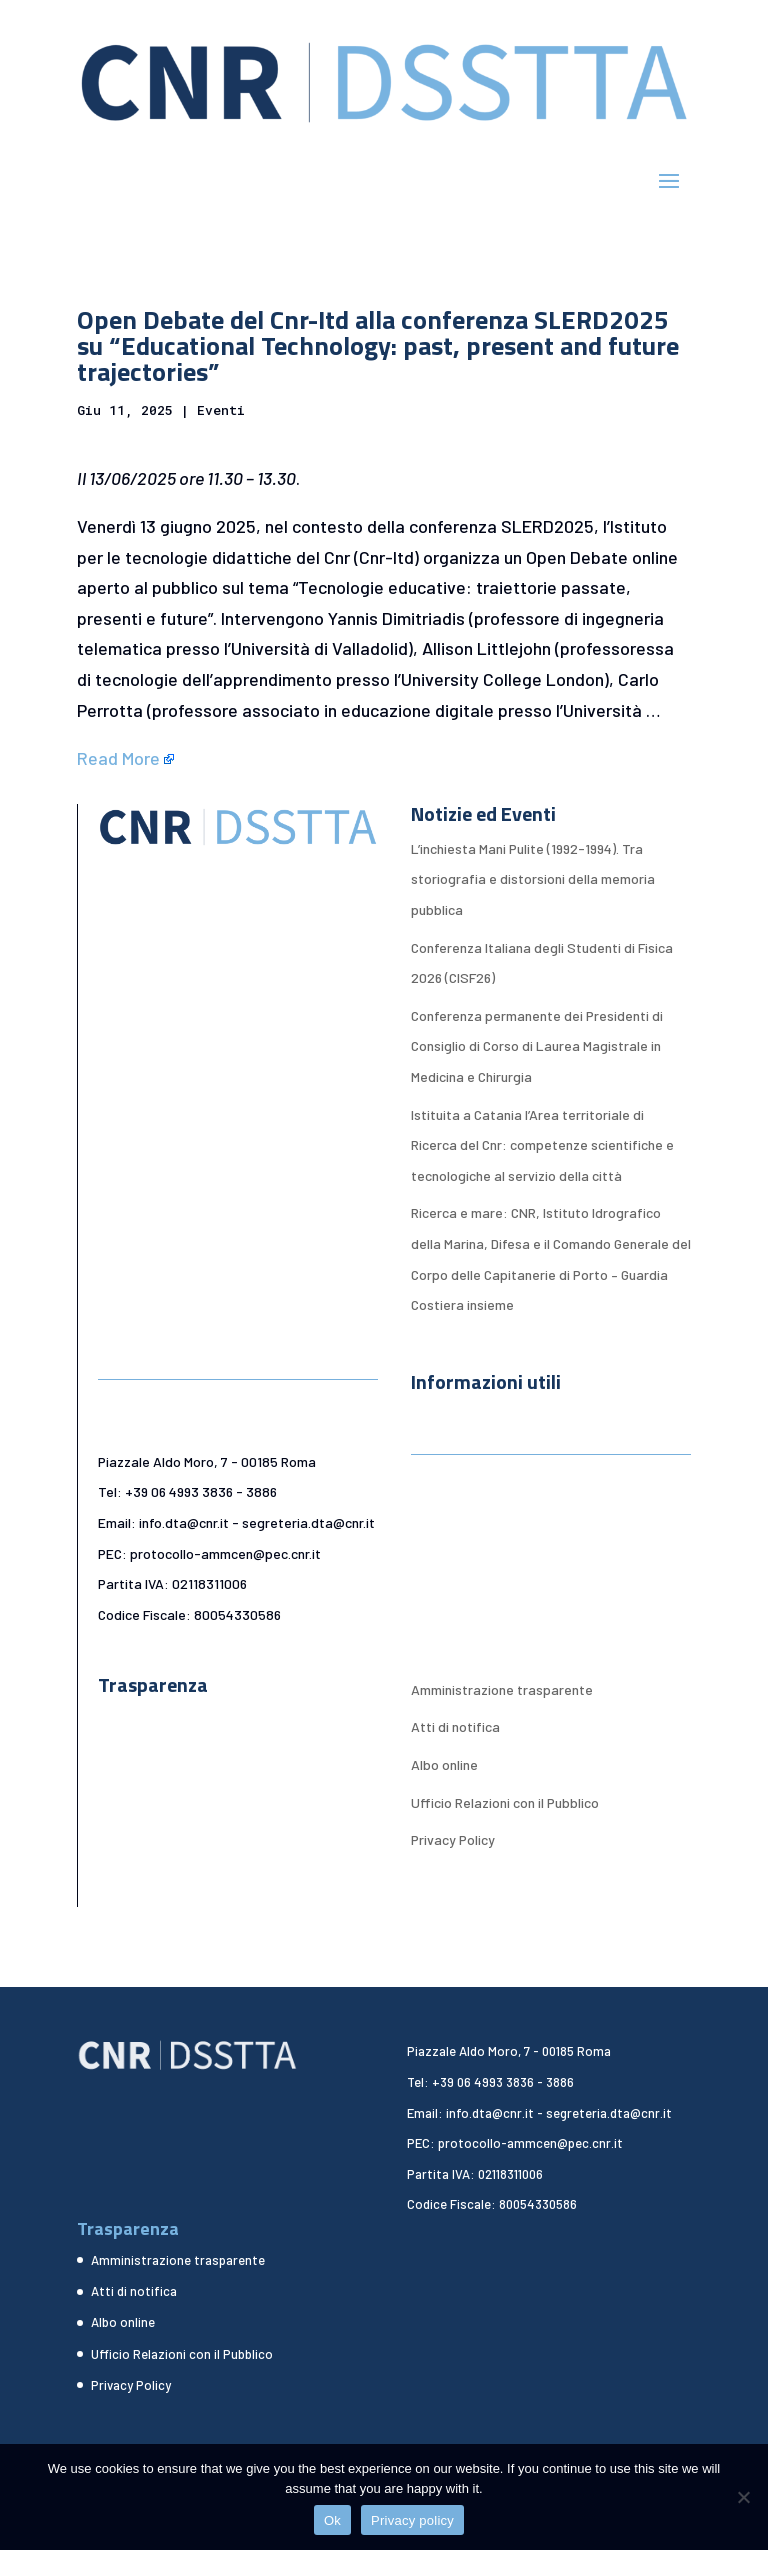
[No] (743, 2497)
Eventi (221, 410)
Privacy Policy (453, 1839)
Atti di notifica (455, 1726)
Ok (332, 2520)
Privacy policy (412, 2520)
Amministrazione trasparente (502, 1689)
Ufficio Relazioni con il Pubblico (505, 1802)
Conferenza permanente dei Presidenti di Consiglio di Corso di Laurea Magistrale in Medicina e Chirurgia (537, 1046)
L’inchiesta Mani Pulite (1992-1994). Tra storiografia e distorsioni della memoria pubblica (533, 879)
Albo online (444, 1764)
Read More (118, 758)
